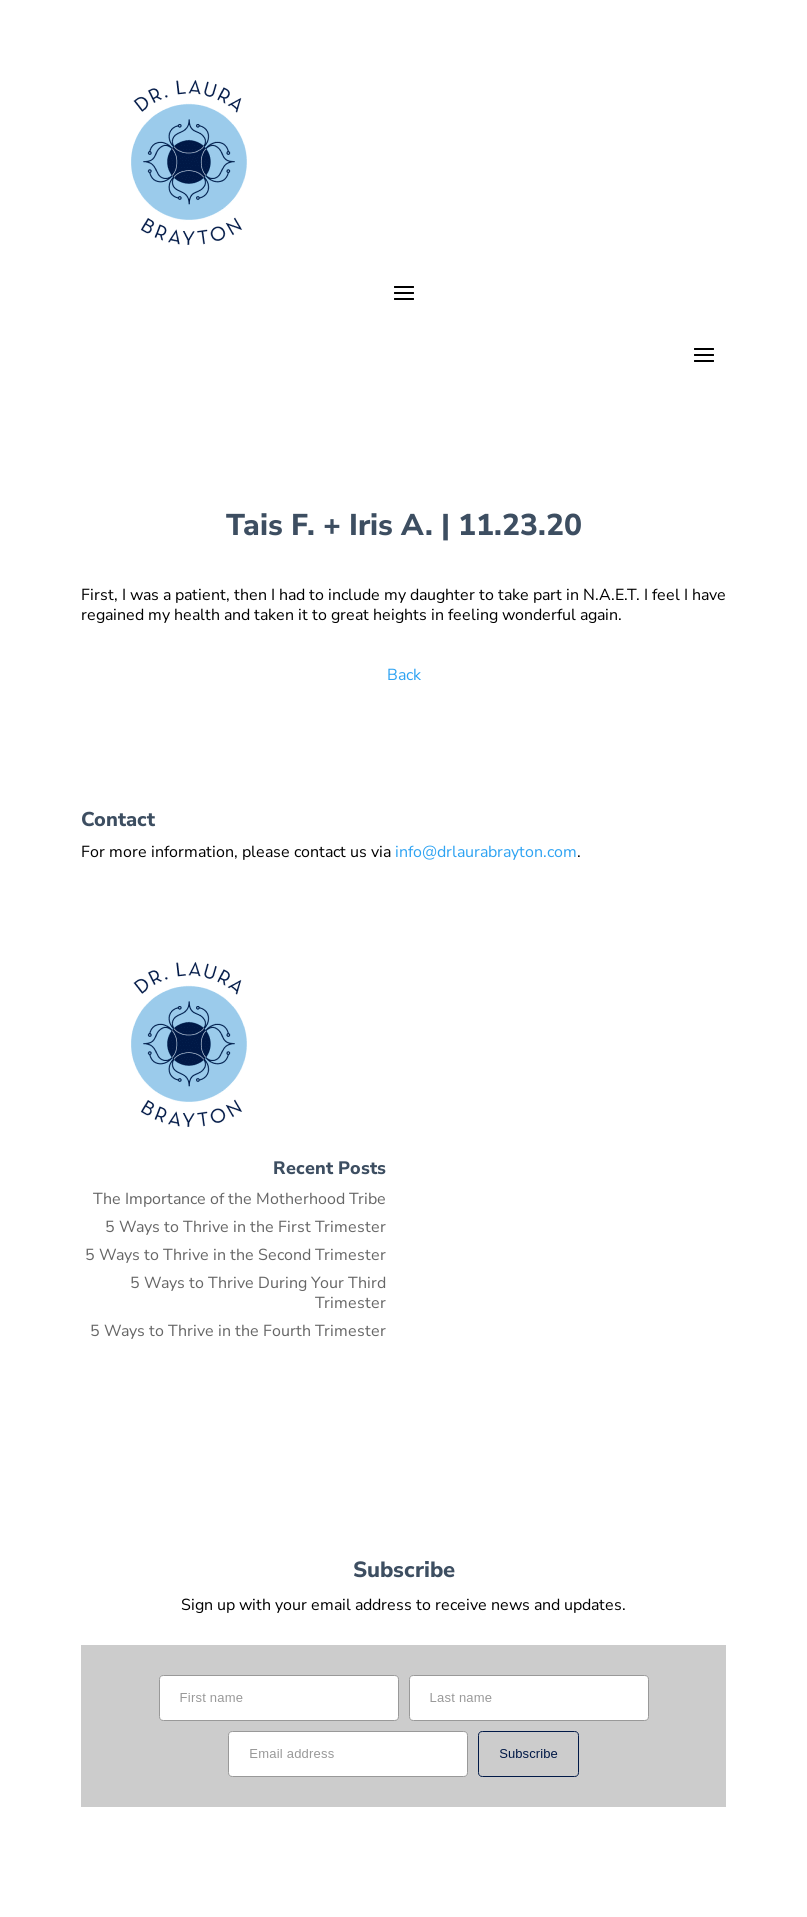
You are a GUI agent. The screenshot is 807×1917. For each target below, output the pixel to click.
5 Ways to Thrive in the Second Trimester (235, 1255)
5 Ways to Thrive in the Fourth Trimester (238, 1331)
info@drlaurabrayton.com (486, 852)
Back (404, 675)
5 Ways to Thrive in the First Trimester (245, 1227)
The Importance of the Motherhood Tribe (239, 1199)
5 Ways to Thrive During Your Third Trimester (258, 1293)
